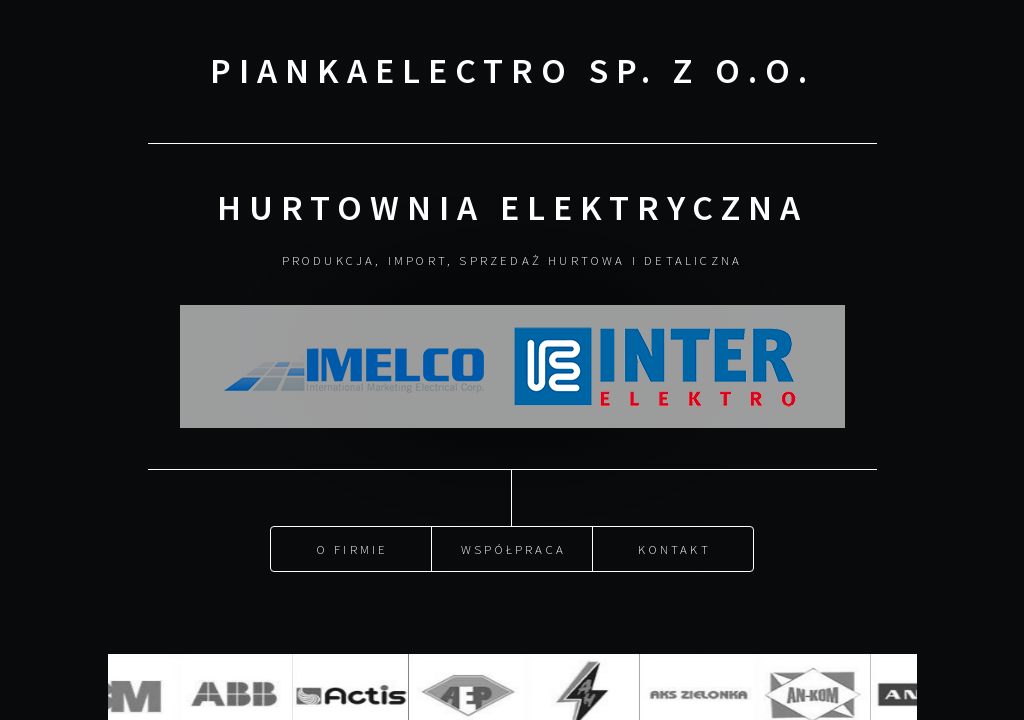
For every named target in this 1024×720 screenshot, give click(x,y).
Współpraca (513, 547)
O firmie (353, 547)
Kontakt (674, 547)
